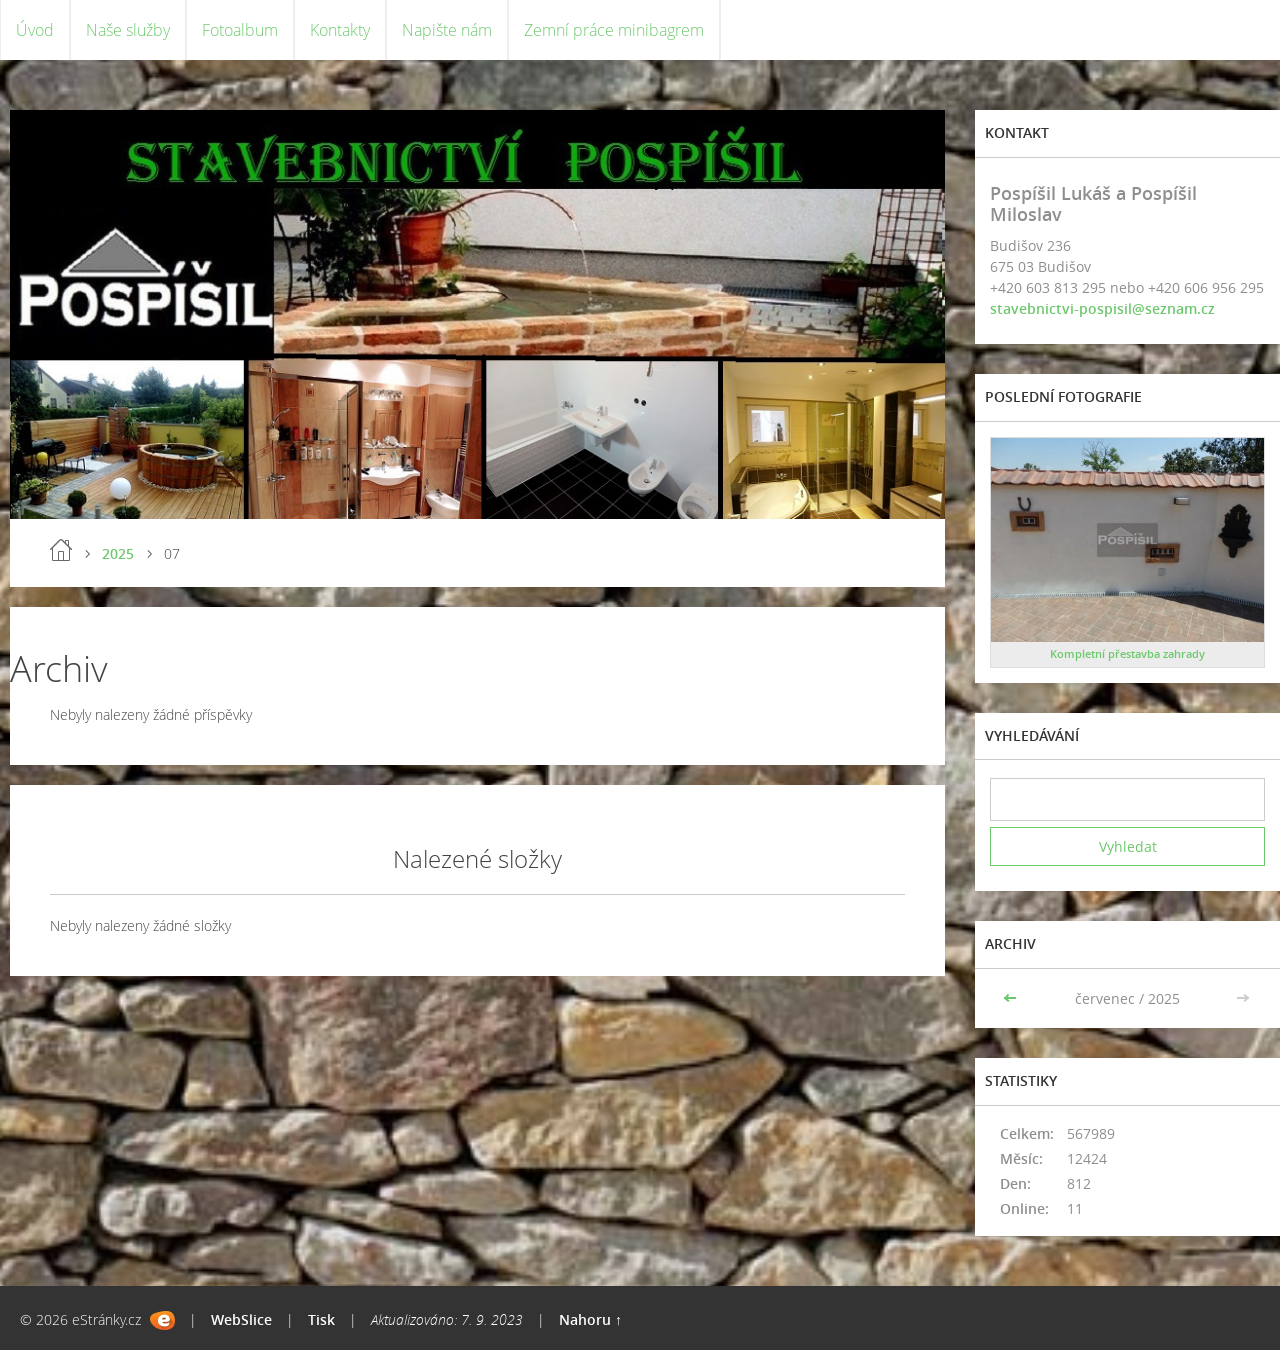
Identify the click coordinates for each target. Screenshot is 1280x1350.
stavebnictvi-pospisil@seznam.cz (1102, 308)
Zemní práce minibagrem (614, 30)
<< (1012, 998)
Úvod (35, 30)
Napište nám (447, 30)
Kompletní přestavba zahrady (1127, 653)
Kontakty (340, 30)
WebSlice (241, 1319)
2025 (118, 553)
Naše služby (128, 30)
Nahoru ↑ (590, 1319)
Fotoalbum (240, 30)
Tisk (321, 1319)
